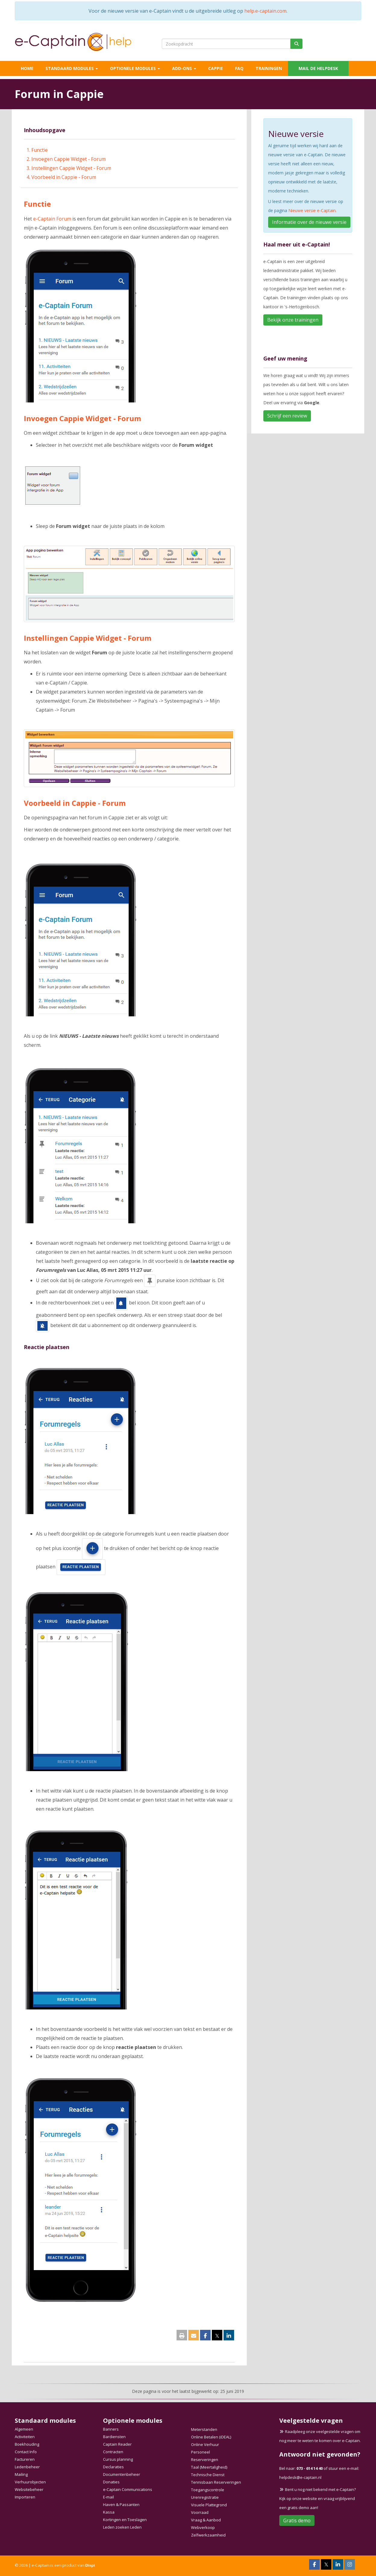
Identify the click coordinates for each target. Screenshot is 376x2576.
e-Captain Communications (127, 2489)
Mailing (21, 2474)
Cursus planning (118, 2459)
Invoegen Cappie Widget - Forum (68, 159)
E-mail (108, 2497)
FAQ (239, 68)
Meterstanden (204, 2429)
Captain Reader (117, 2444)
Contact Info (26, 2451)
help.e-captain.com (265, 11)
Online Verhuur (205, 2444)
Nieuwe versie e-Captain (312, 210)
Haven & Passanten (121, 2504)
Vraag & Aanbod (206, 2520)
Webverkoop (203, 2527)
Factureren (25, 2459)
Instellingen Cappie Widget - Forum (71, 168)
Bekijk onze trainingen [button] (292, 319)
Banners (111, 2429)
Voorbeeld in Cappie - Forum (63, 177)
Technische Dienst (207, 2474)
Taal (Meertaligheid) (209, 2467)
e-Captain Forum (52, 218)
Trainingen (268, 68)
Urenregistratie (205, 2497)
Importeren (25, 2497)
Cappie (215, 68)
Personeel (200, 2452)
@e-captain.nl (300, 2477)
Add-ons (184, 68)
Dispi (90, 2565)
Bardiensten (114, 2436)
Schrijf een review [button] (287, 415)
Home (27, 68)
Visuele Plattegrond (209, 2505)
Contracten (113, 2451)
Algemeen (24, 2429)
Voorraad (199, 2512)
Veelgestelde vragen (311, 2420)
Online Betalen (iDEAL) (211, 2437)
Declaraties (113, 2467)
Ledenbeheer (27, 2467)
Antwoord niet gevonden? (319, 2454)
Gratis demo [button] (297, 2520)
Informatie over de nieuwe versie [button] (309, 222)
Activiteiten (25, 2436)
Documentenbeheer (121, 2474)
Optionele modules (135, 68)
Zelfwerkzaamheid (208, 2535)
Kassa (108, 2512)
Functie (39, 150)
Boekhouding (27, 2444)
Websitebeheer (29, 2489)
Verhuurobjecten (30, 2482)
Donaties (111, 2482)
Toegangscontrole (207, 2489)
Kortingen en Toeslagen (125, 2519)
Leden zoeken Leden (122, 2527)
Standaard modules (71, 68)
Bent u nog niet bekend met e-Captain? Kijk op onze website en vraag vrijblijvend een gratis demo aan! (317, 2498)
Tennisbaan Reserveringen (216, 2482)
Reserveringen (204, 2459)
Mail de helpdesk (318, 68)
